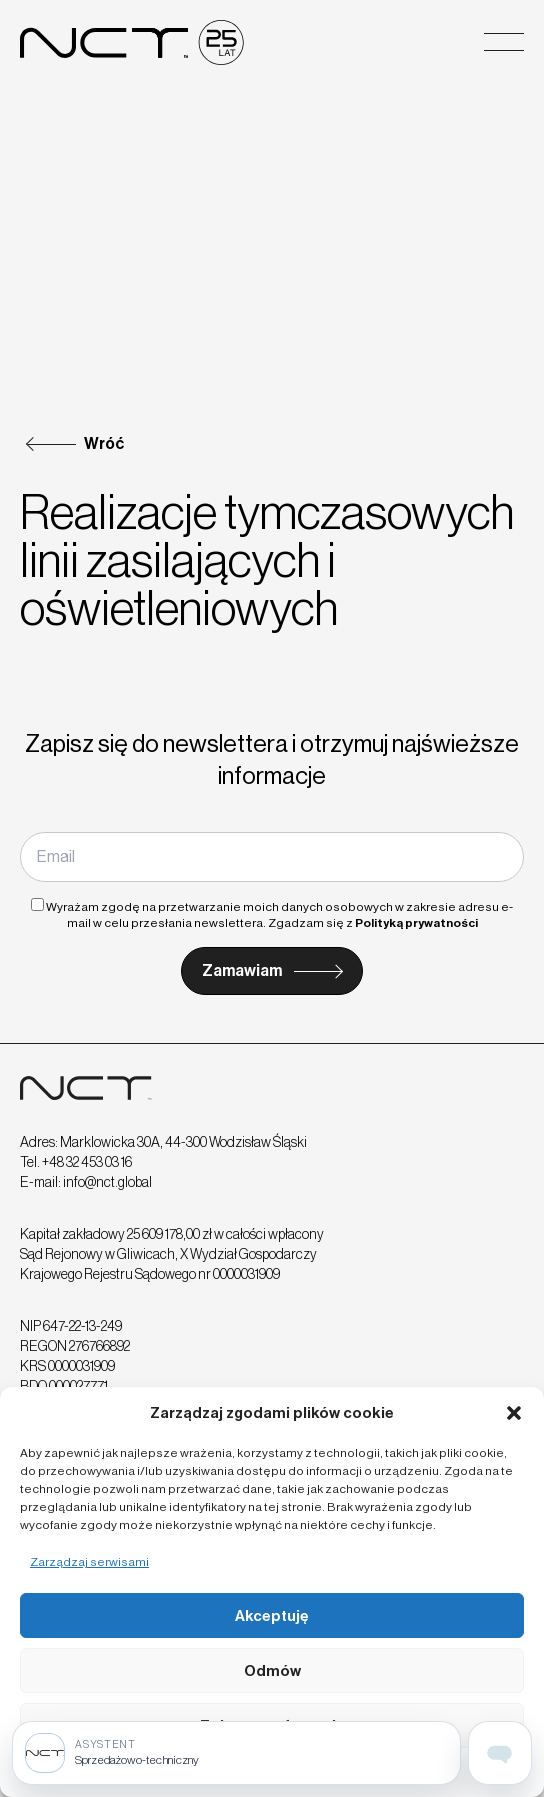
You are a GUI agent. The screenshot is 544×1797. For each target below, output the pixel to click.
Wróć (104, 443)
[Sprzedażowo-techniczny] (236, 1753)
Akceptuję (272, 1616)
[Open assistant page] (500, 1753)
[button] (514, 1413)
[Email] (272, 857)
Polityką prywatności (416, 923)
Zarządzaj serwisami (89, 1562)
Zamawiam (242, 970)
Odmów (272, 1671)
